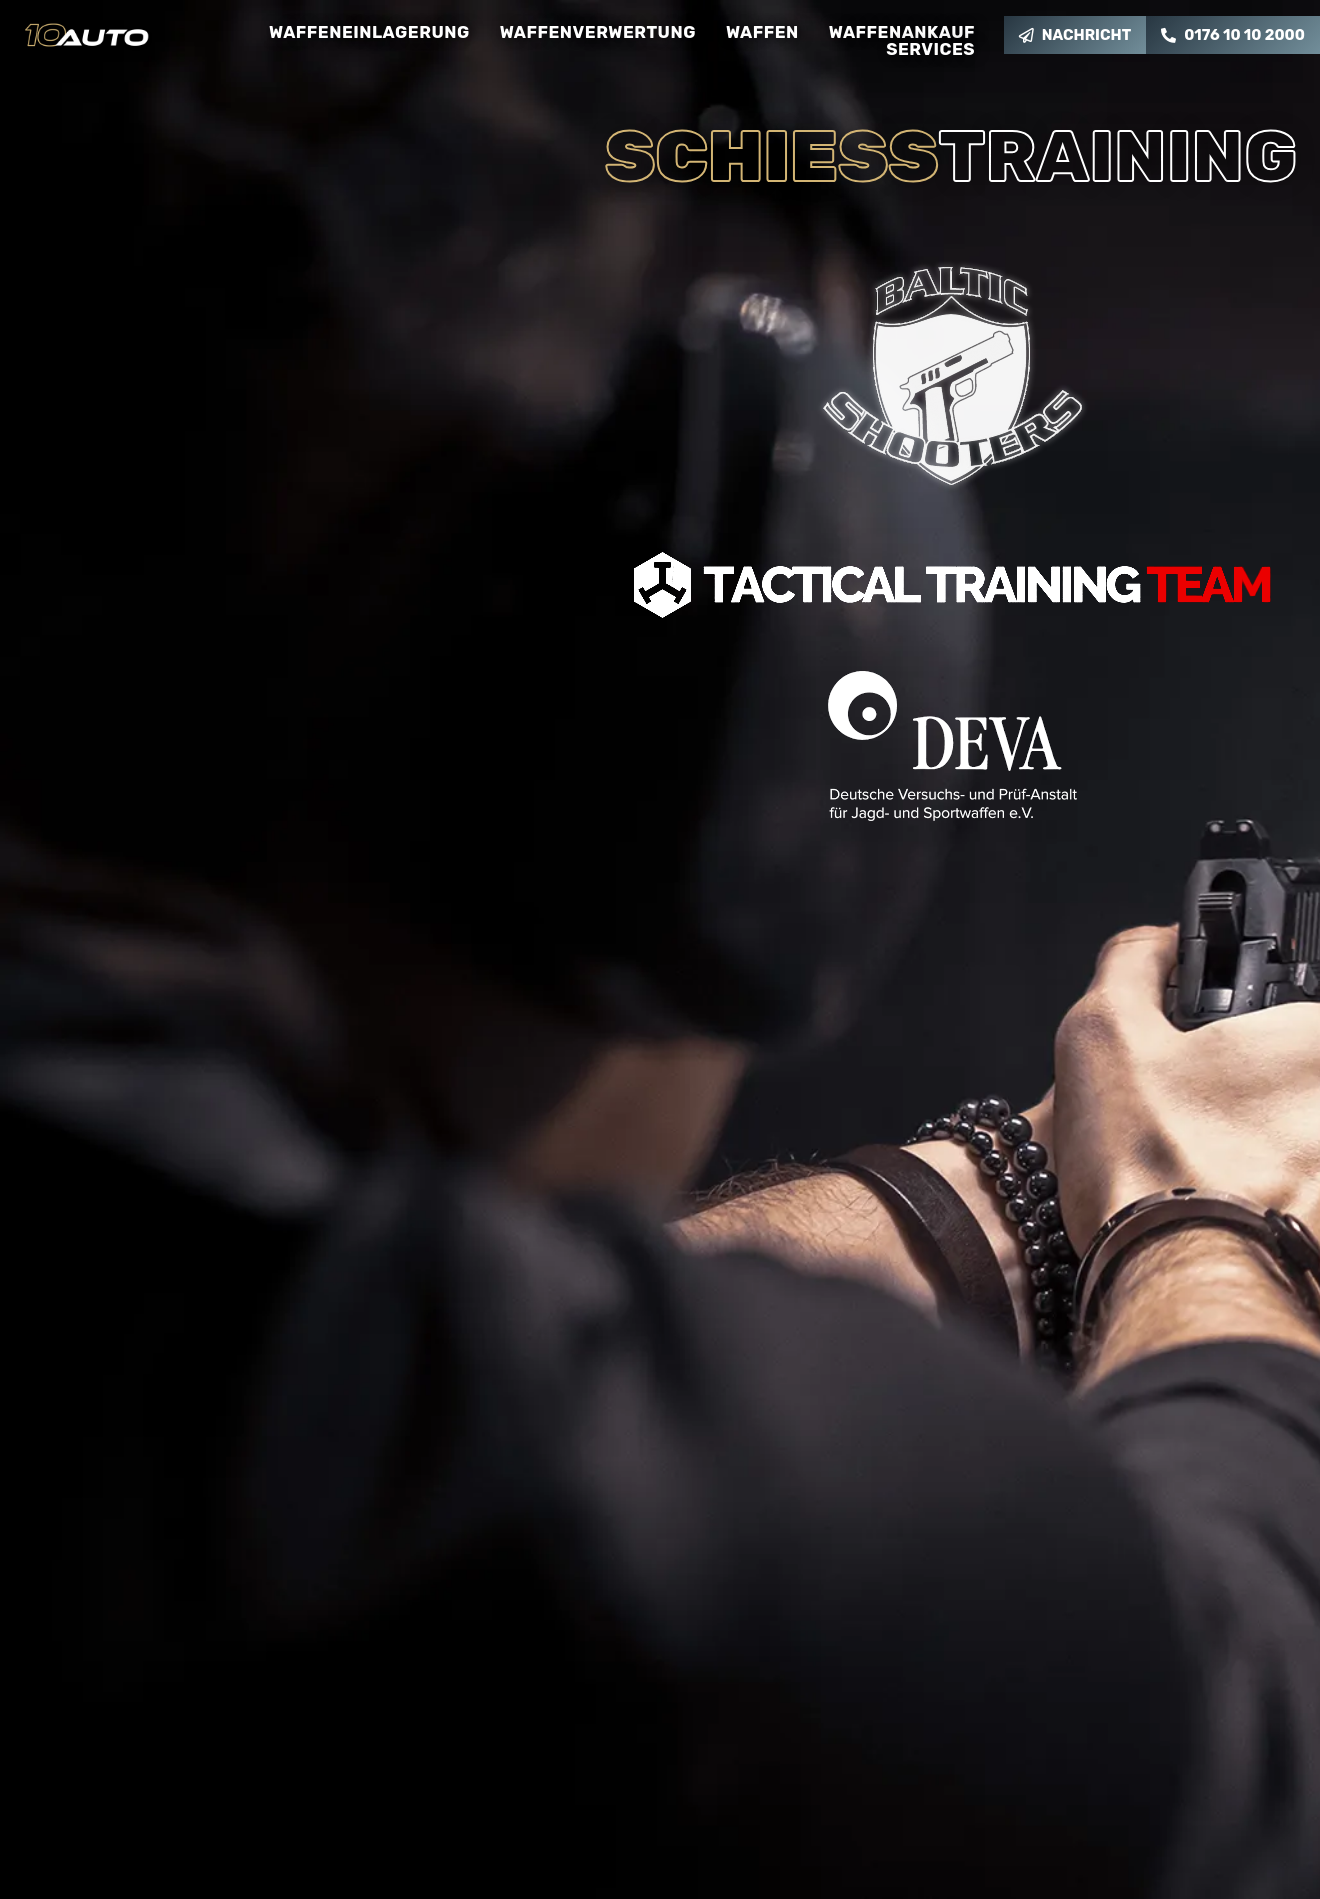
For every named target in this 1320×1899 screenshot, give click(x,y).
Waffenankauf (902, 32)
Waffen (762, 32)
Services (930, 49)
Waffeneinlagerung (369, 32)
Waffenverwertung (598, 32)
